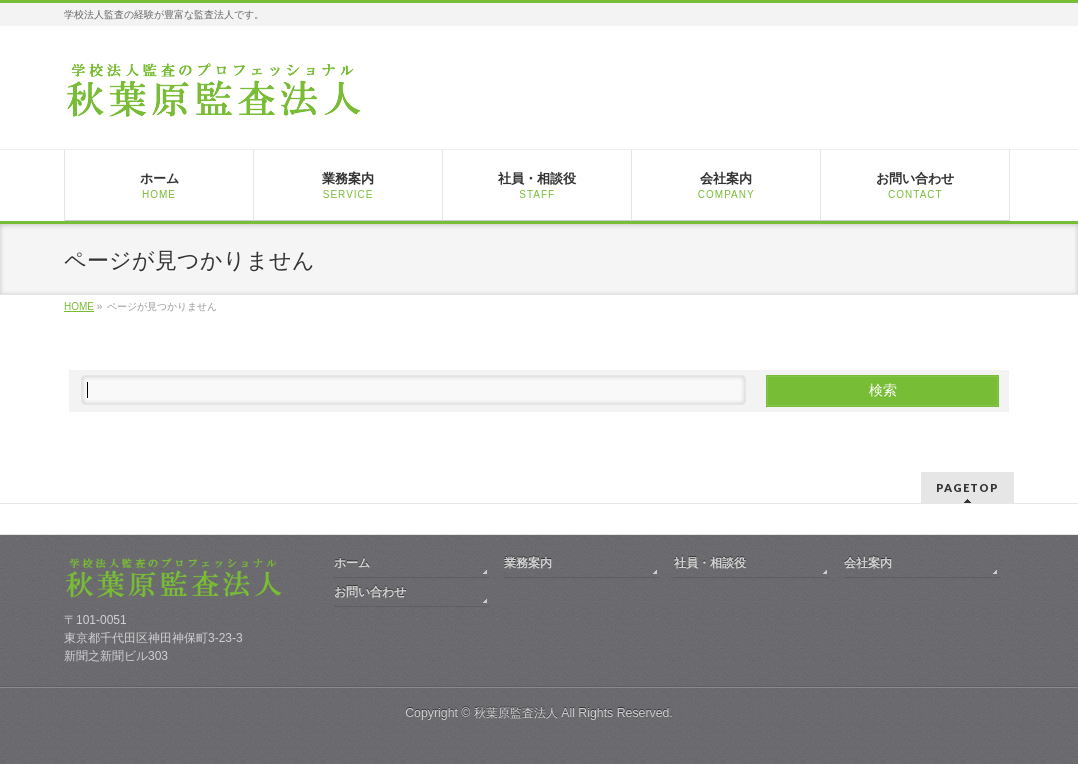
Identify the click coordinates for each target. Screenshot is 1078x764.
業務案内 (528, 563)
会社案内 (868, 563)
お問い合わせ (370, 592)
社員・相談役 (710, 563)
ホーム (352, 563)
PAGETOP (967, 487)
